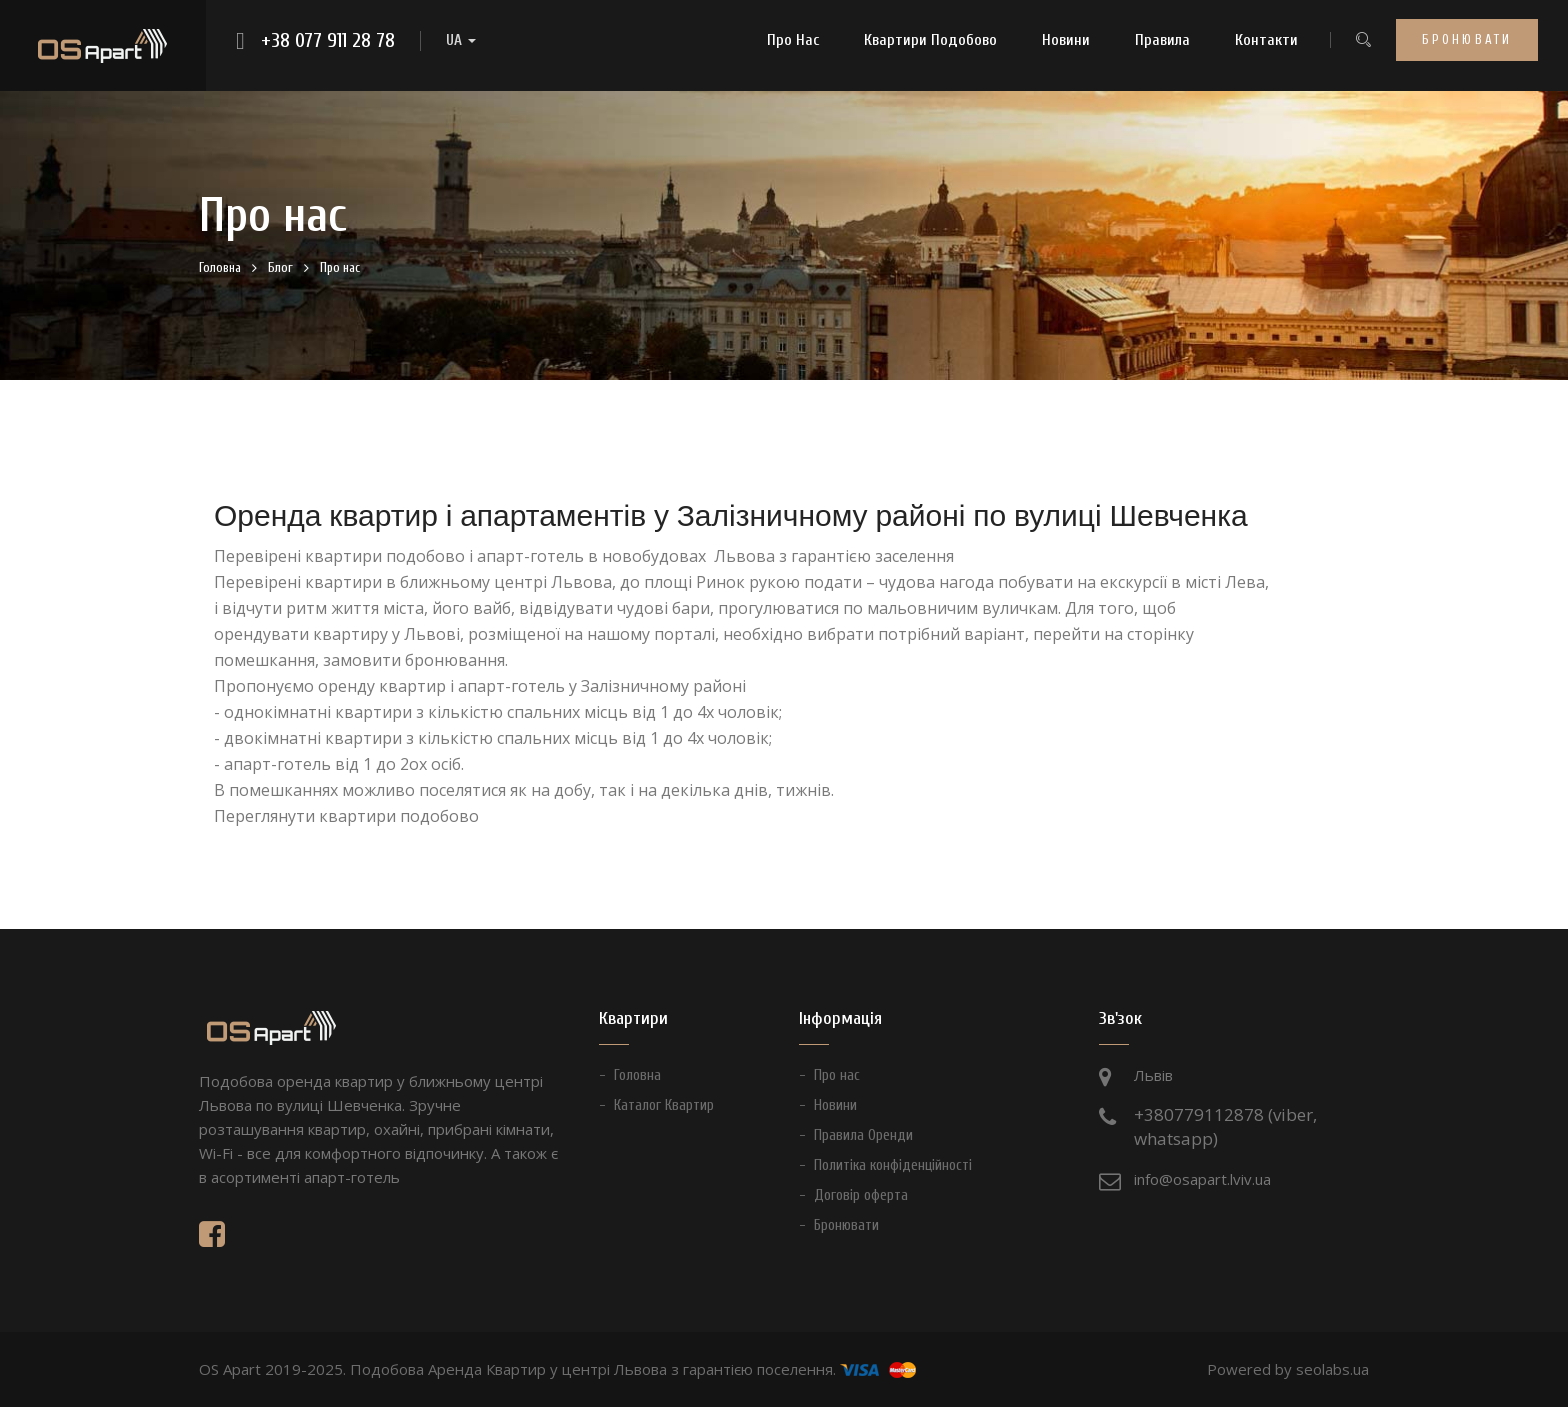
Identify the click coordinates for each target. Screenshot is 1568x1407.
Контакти (1266, 40)
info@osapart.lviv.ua (1202, 1179)
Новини (1066, 40)
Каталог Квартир (664, 1105)
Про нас (793, 40)
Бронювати (1467, 39)
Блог (280, 267)
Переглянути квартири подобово (346, 816)
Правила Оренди (863, 1135)
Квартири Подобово (930, 40)
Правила (1162, 40)
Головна (220, 267)
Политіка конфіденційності (893, 1165)
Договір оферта (861, 1195)
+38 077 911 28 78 (328, 41)
